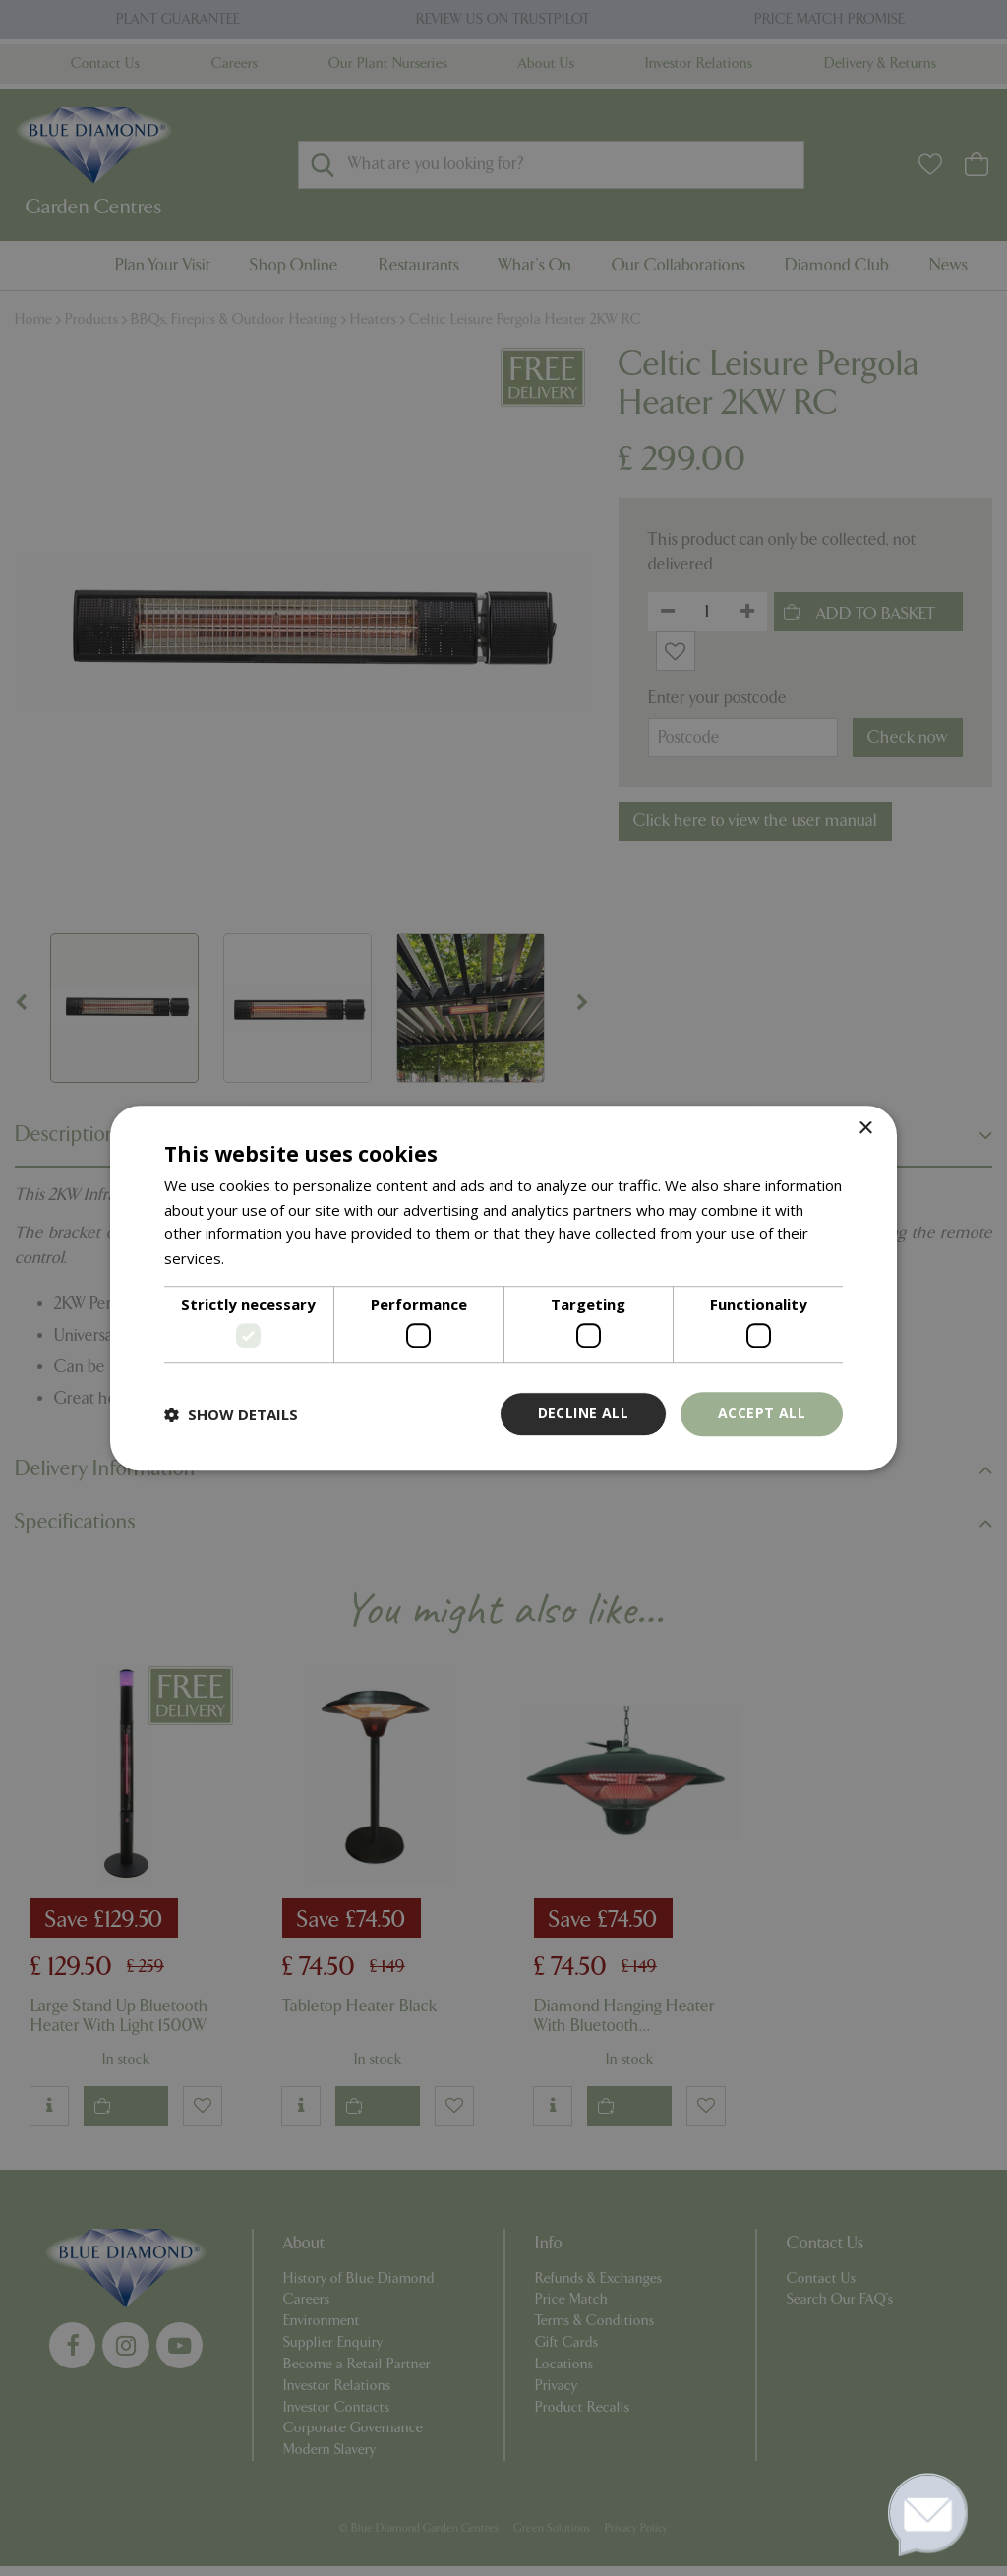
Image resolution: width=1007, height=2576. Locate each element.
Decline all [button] (583, 1414)
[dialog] (503, 1288)
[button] (231, 1414)
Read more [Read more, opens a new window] (266, 1258)
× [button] (865, 1128)
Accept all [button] (761, 1414)
